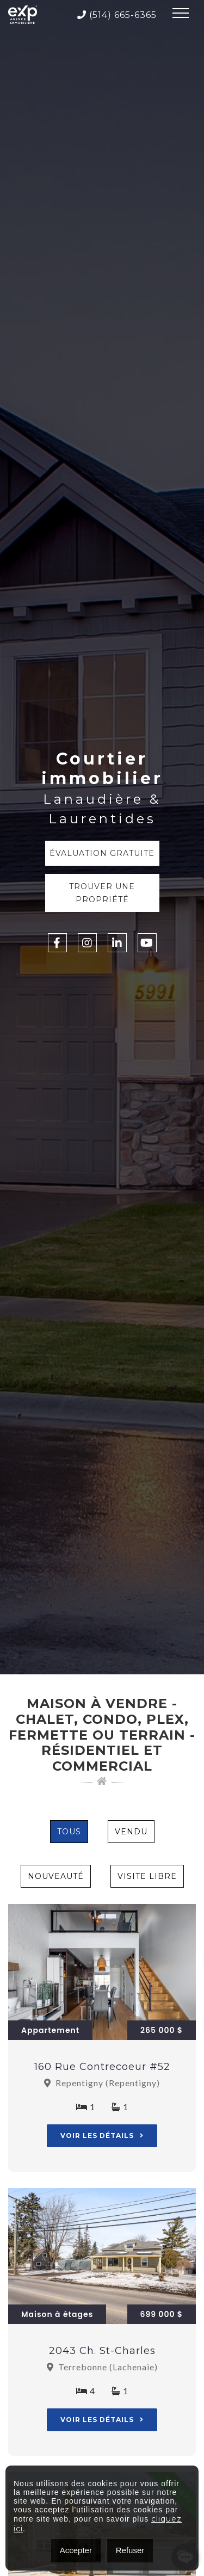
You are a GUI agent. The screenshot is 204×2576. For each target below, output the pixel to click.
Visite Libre (147, 1876)
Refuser (130, 2550)
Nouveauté (56, 1876)
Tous (69, 1832)
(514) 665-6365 (117, 15)
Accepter (76, 2550)
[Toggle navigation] (180, 14)
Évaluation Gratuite (102, 853)
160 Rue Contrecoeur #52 (102, 2067)
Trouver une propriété (102, 893)
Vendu (131, 1832)
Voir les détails (102, 2135)
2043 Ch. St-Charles (102, 2351)
